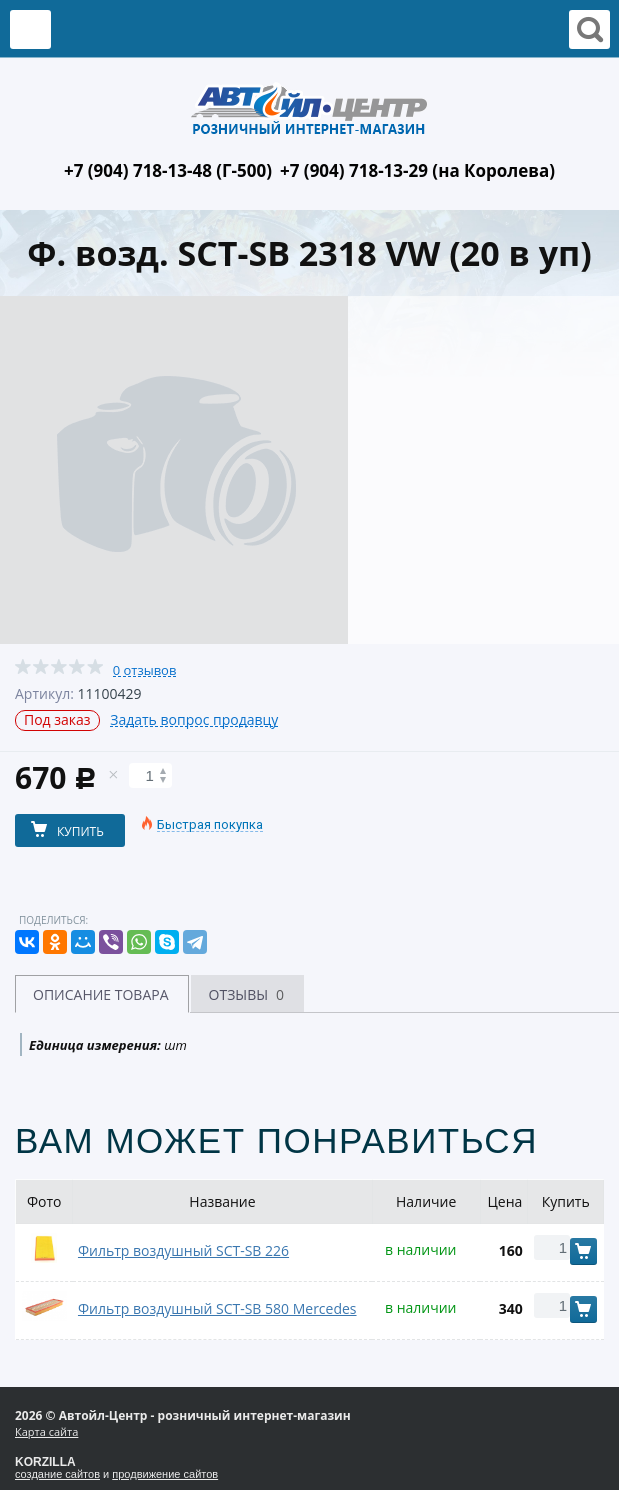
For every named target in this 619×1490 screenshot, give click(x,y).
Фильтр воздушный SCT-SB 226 (183, 1250)
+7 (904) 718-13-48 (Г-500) (168, 170)
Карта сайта (46, 1431)
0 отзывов (145, 670)
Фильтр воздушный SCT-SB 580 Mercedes (217, 1308)
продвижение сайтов (165, 1474)
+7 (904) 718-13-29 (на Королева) (417, 170)
